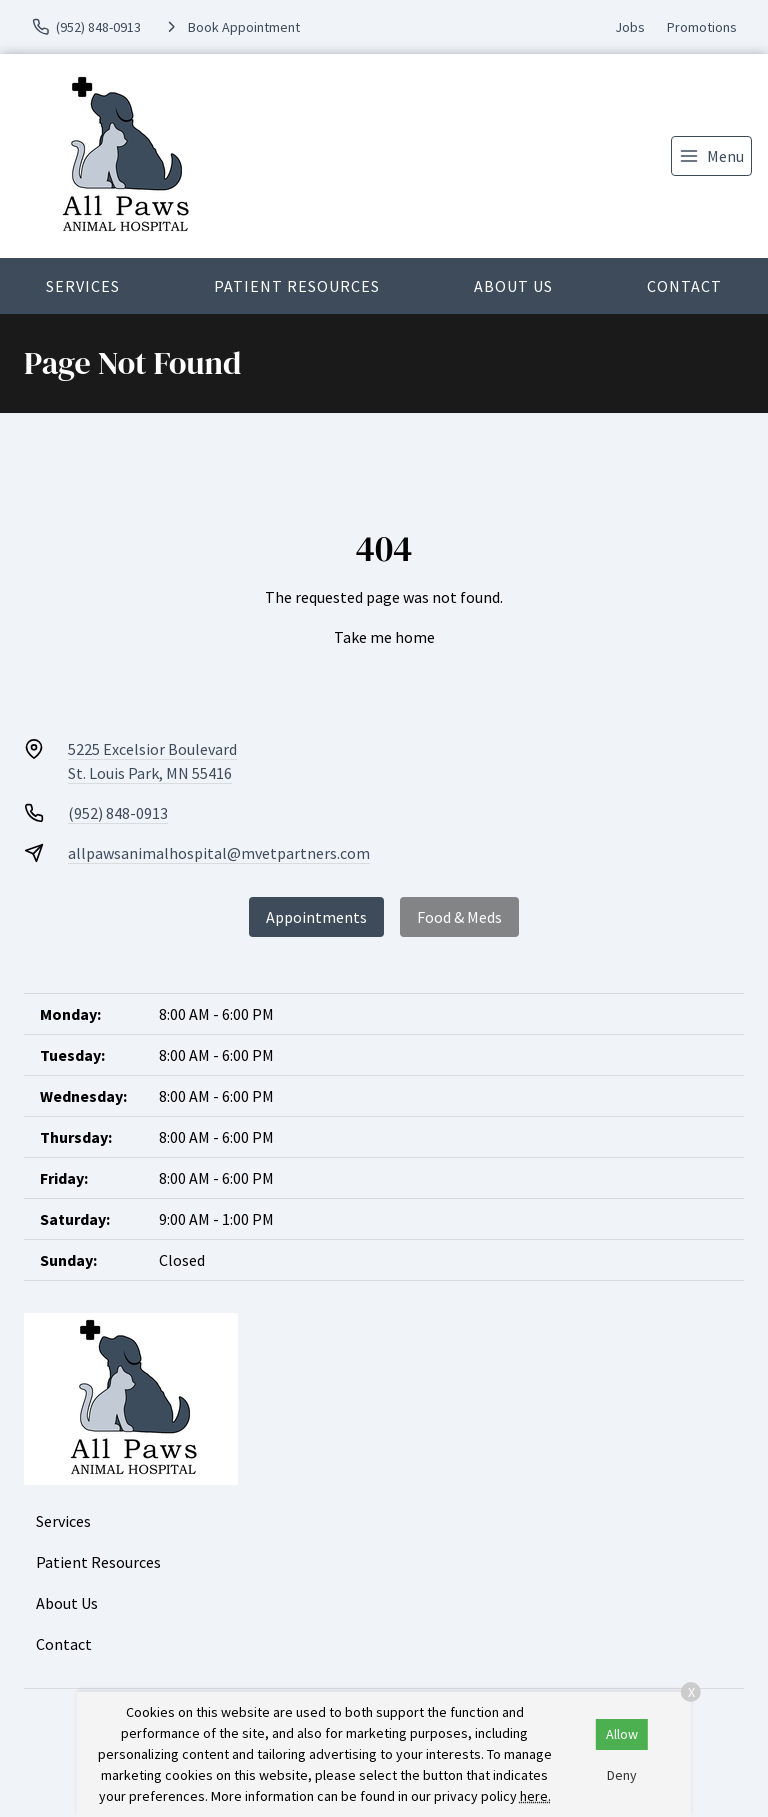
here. (535, 1796)
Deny (622, 1775)
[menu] (711, 156)
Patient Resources (297, 286)
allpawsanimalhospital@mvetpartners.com (219, 853)
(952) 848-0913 (118, 813)
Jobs (630, 27)
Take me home (384, 637)
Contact (684, 286)
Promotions (702, 27)
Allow (622, 1734)
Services (83, 286)
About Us (513, 286)
